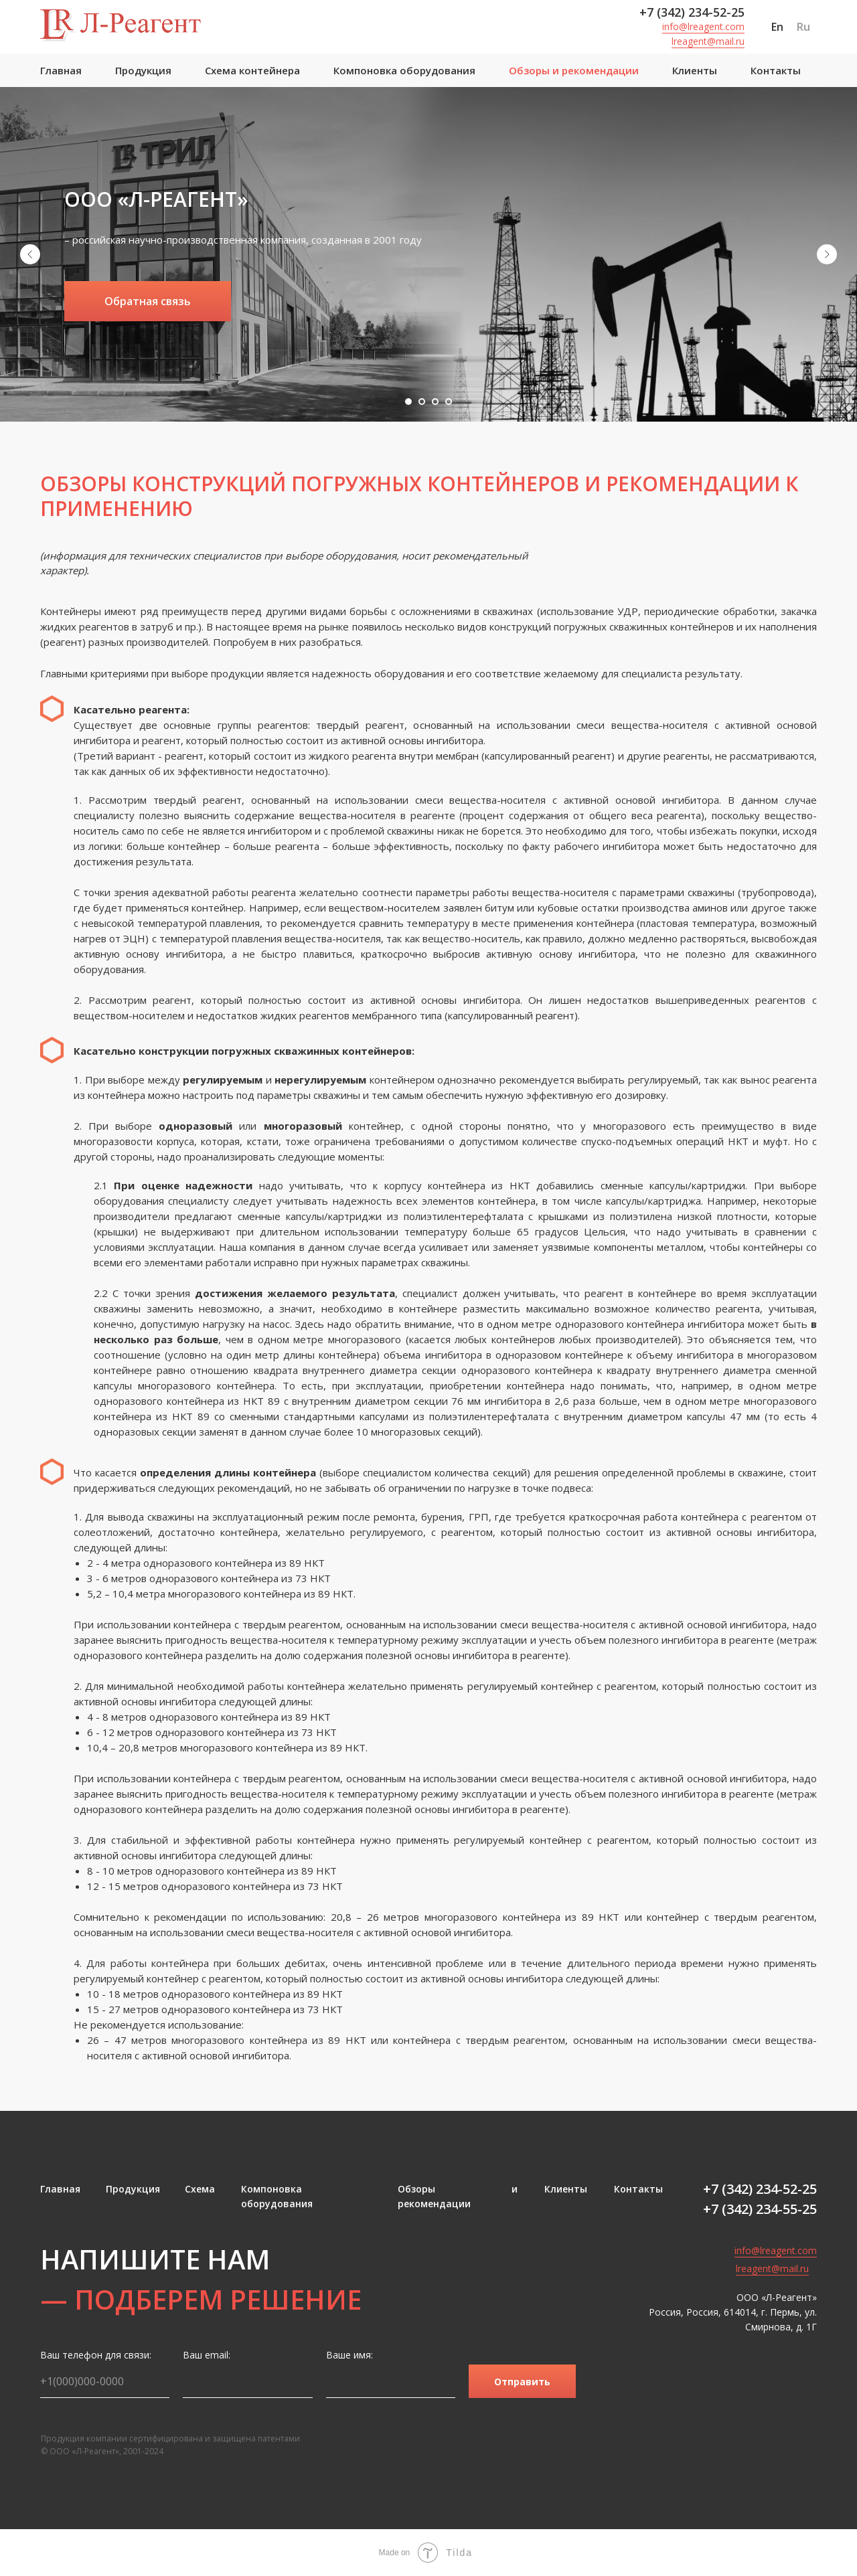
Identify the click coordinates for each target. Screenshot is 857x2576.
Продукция (143, 70)
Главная (61, 70)
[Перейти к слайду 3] (435, 401)
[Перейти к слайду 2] (421, 401)
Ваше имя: (349, 2354)
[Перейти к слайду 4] (448, 401)
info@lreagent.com (703, 26)
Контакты (776, 70)
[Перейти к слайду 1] (408, 401)
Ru (803, 26)
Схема (200, 2188)
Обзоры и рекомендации (574, 70)
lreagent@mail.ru (708, 41)
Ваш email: (206, 2354)
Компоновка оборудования (404, 70)
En (777, 26)
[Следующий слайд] (827, 254)
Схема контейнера (252, 70)
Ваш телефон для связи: (95, 2354)
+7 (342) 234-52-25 (692, 12)
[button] (147, 301)
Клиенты (694, 70)
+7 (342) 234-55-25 (760, 2209)
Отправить (522, 2381)
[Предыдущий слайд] (30, 254)
